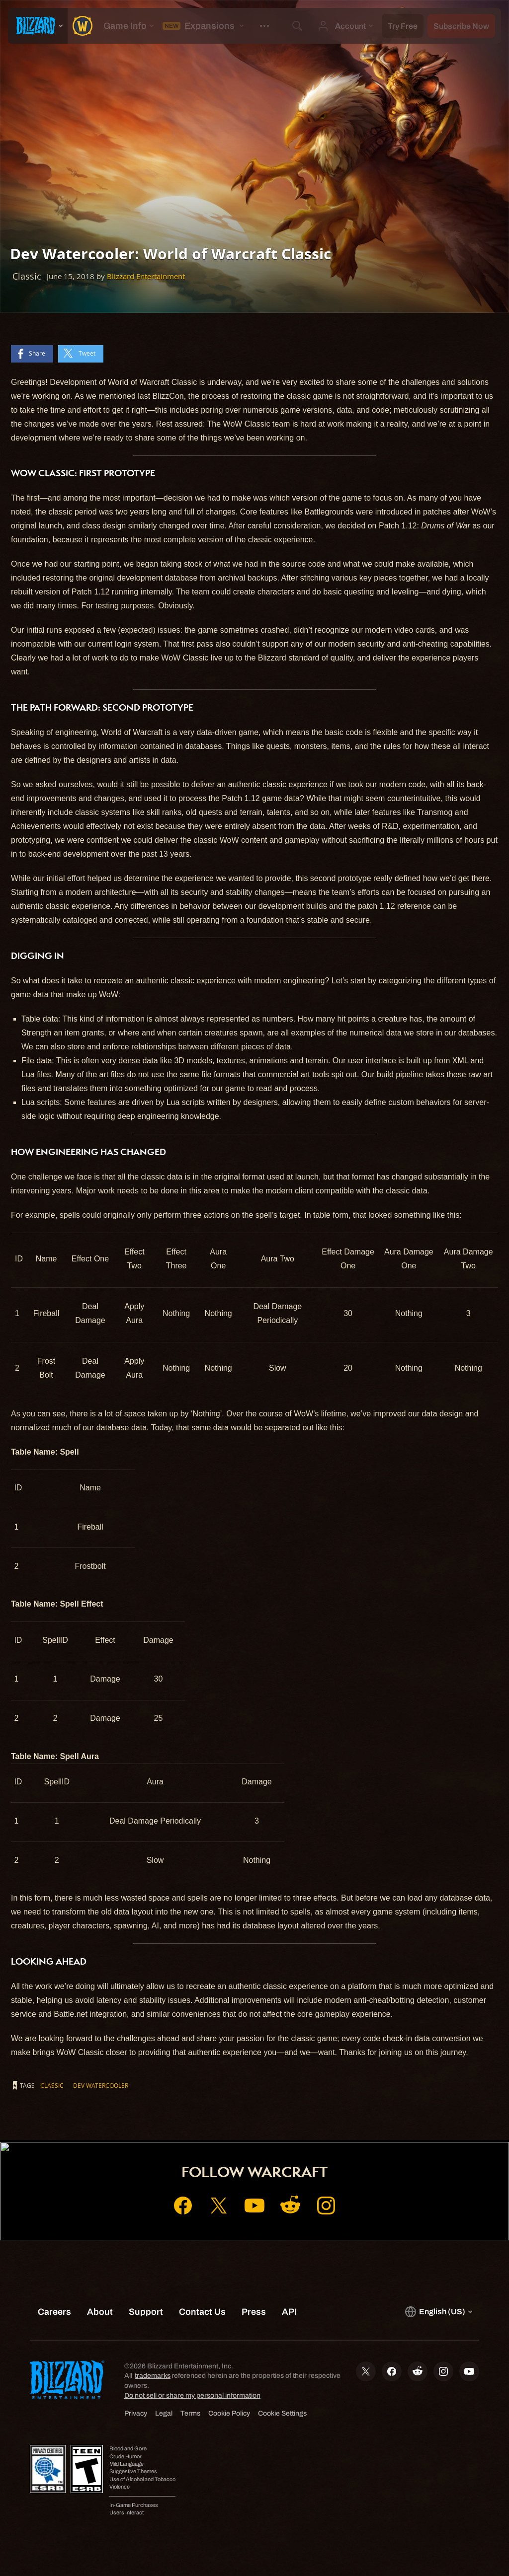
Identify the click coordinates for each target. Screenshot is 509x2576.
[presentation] (38, 26)
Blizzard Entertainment (146, 276)
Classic (52, 2085)
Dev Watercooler (100, 2085)
